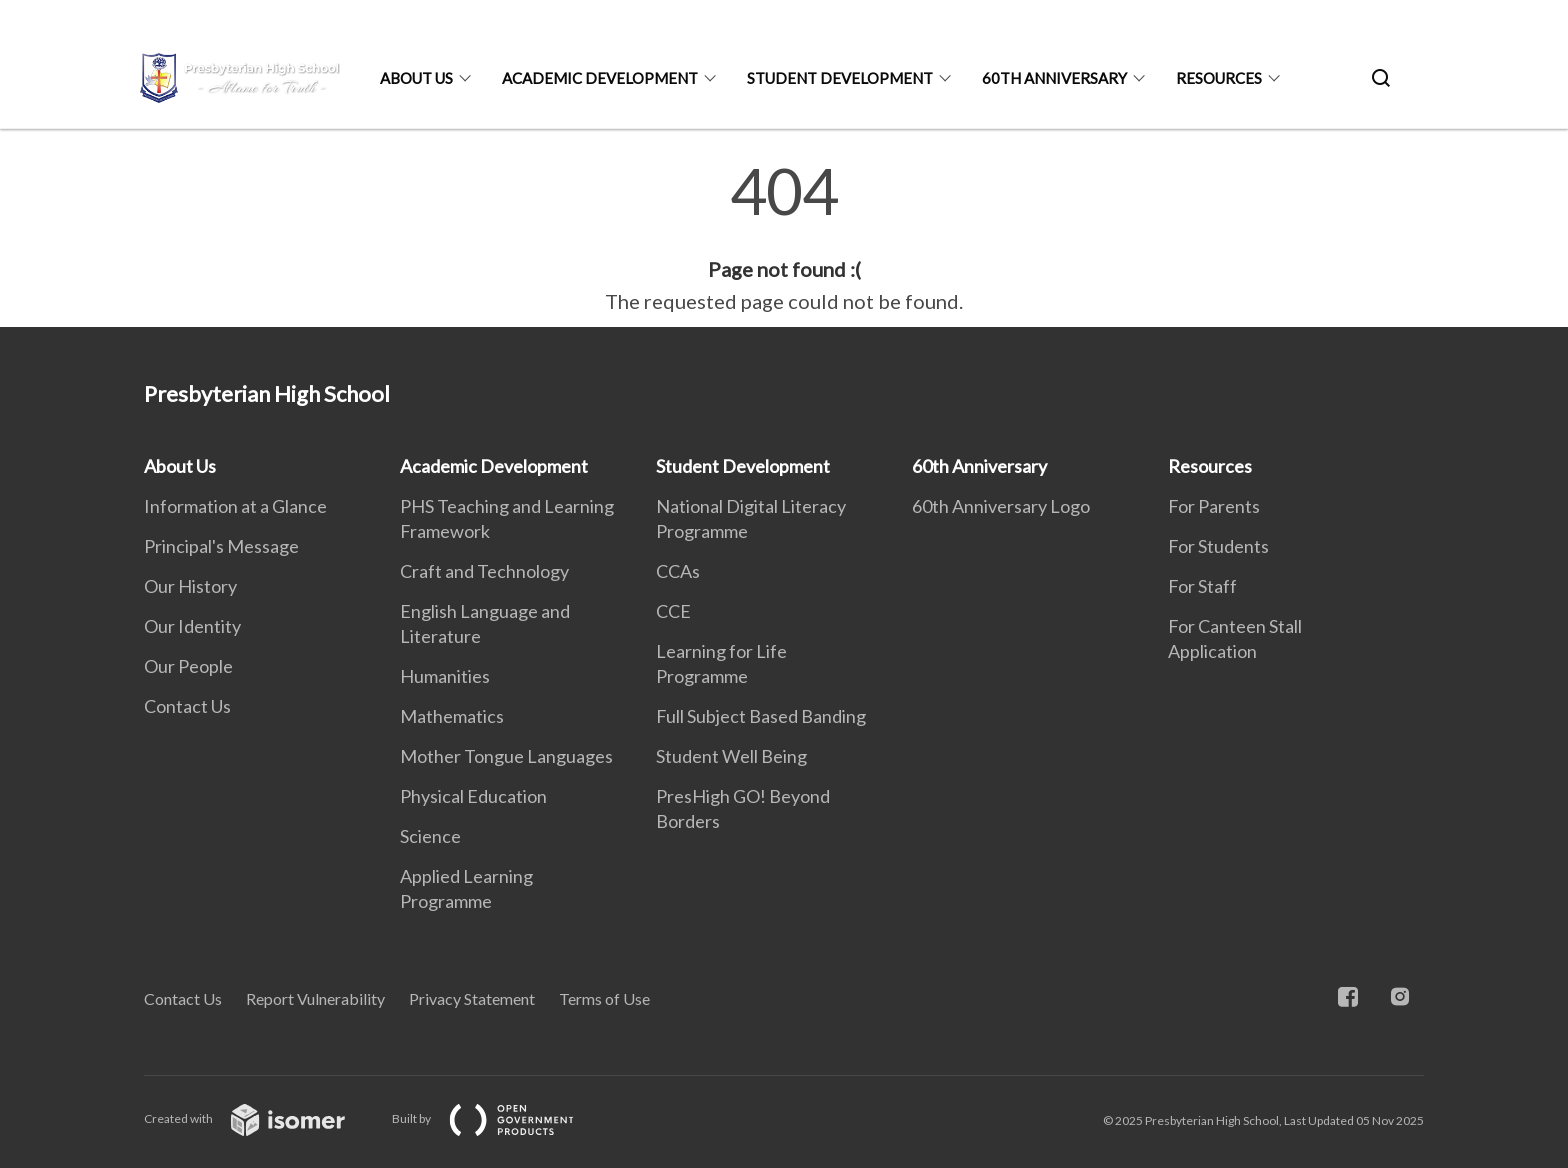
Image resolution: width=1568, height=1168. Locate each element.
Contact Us (187, 706)
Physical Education (473, 796)
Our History (190, 586)
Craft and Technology (484, 571)
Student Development (840, 78)
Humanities (445, 676)
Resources (1219, 78)
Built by (499, 1118)
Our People (188, 666)
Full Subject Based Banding (761, 716)
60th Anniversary (1054, 78)
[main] (784, 238)
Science (430, 836)
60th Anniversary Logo (1001, 506)
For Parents (1214, 506)
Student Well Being (731, 756)
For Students (1218, 546)
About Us (416, 78)
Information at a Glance (235, 506)
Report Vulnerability (315, 998)
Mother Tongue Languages (506, 756)
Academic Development (600, 78)
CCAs (678, 571)
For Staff (1202, 586)
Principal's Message (221, 546)
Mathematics (452, 716)
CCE (673, 611)
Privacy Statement (472, 998)
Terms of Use (604, 998)
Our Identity (192, 626)
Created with (260, 1118)
